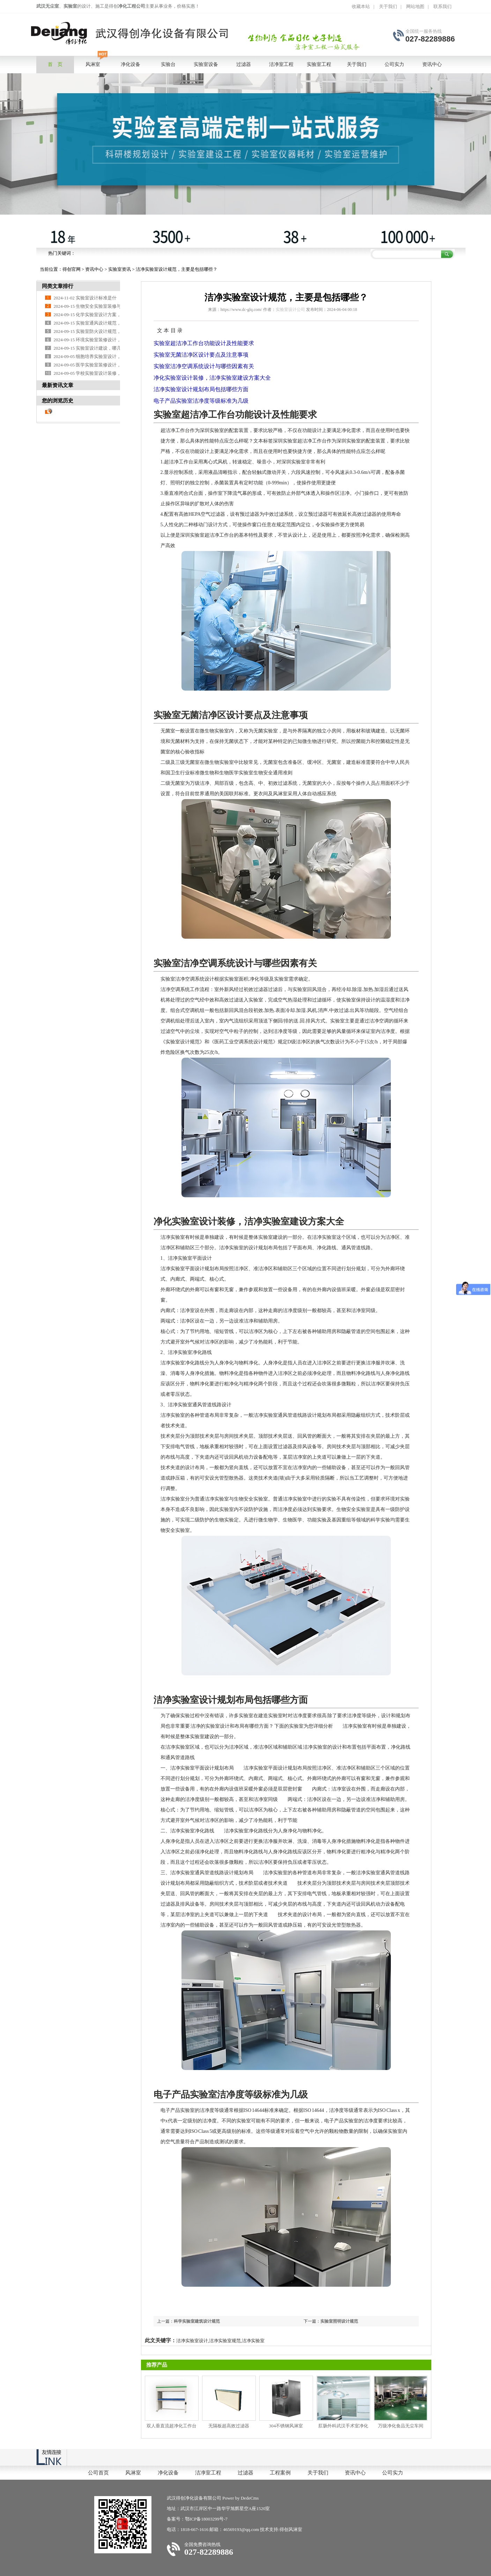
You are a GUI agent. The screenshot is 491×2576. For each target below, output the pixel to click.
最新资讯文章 (57, 385)
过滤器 (245, 2473)
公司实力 (392, 2473)
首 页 (55, 64)
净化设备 (168, 2473)
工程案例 (280, 2473)
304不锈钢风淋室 (286, 2425)
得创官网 (71, 269)
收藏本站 (361, 6)
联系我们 (442, 6)
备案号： (176, 2519)
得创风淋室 (291, 2529)
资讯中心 (94, 269)
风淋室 (133, 2473)
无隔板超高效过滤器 (228, 2425)
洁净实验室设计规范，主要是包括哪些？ (176, 269)
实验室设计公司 (290, 309)
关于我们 (388, 6)
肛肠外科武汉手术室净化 (343, 2425)
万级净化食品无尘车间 (400, 2425)
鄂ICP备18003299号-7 (206, 2519)
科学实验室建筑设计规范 (197, 2321)
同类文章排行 (57, 286)
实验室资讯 (119, 269)
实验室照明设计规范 (339, 2321)
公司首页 (98, 2473)
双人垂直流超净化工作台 (171, 2425)
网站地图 (415, 6)
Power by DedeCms (240, 2498)
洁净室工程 (208, 2473)
